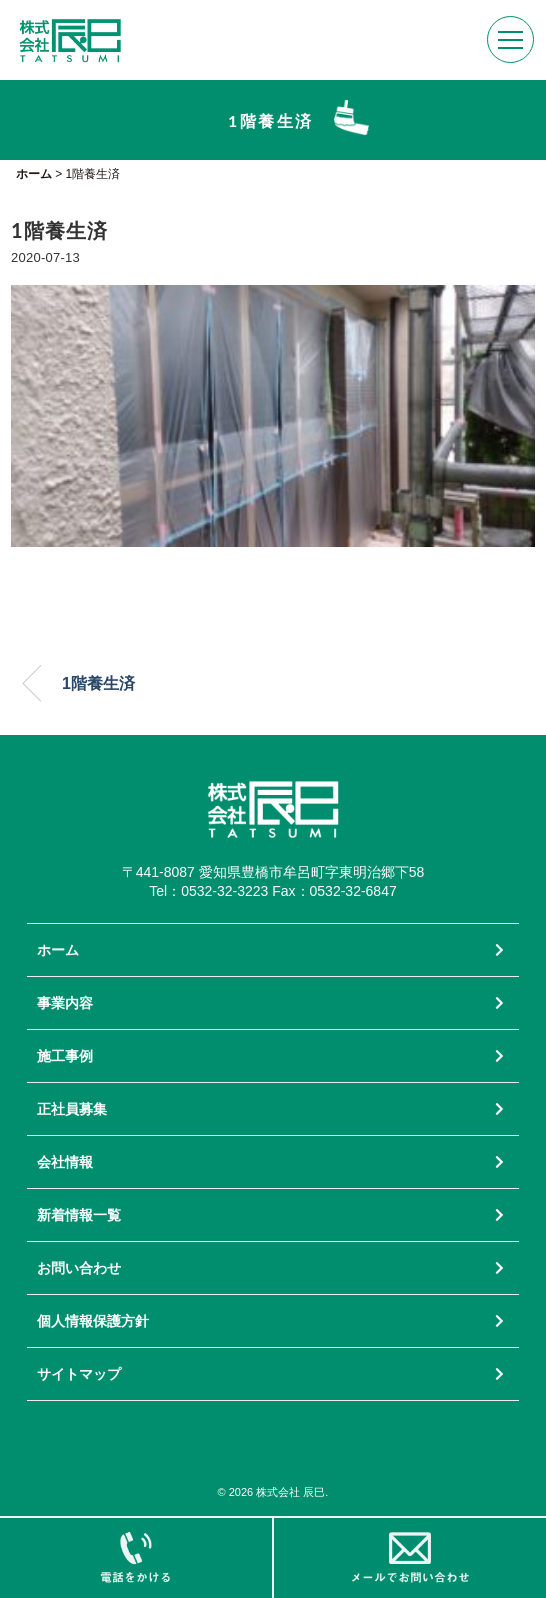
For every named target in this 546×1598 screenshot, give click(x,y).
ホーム (58, 950)
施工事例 (65, 1056)
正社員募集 (72, 1109)
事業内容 (65, 1003)
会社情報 (65, 1162)
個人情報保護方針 (93, 1321)
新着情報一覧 (79, 1215)
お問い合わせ (79, 1268)
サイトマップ (79, 1374)
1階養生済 (98, 683)
